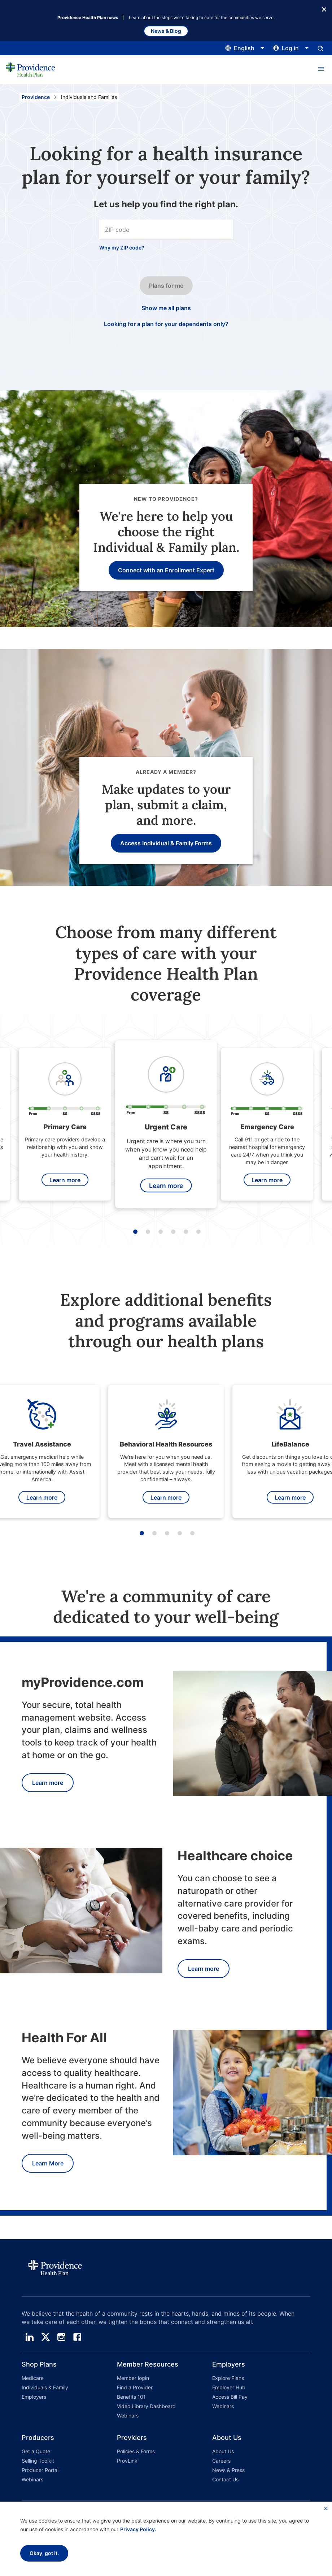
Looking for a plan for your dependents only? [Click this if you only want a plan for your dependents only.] (166, 324)
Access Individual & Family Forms (166, 843)
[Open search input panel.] (320, 48)
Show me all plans (166, 308)
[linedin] (30, 2337)
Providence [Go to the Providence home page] (36, 97)
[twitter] (45, 2337)
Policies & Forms (136, 2451)
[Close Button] (324, 9)
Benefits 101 (131, 2397)
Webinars (128, 2415)
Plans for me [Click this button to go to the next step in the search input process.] (166, 285)
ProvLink (127, 2461)
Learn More (48, 2163)
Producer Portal (40, 2470)
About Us (223, 2451)
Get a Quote (36, 2451)
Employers (34, 2397)
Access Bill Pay (230, 2397)
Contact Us (225, 2479)
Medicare (33, 2378)
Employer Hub (228, 2387)
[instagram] (61, 2337)
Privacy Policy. (138, 2529)
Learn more (64, 1180)
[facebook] (77, 2337)
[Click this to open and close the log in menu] (291, 48)
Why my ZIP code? (121, 247)
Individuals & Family (45, 2387)
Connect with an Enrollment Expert (166, 570)
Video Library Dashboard (146, 2406)
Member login (133, 2378)
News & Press (228, 2470)
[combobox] (166, 229)
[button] (320, 69)
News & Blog (166, 31)
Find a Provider (135, 2387)
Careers (221, 2461)
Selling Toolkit (38, 2461)
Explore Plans (228, 2378)
